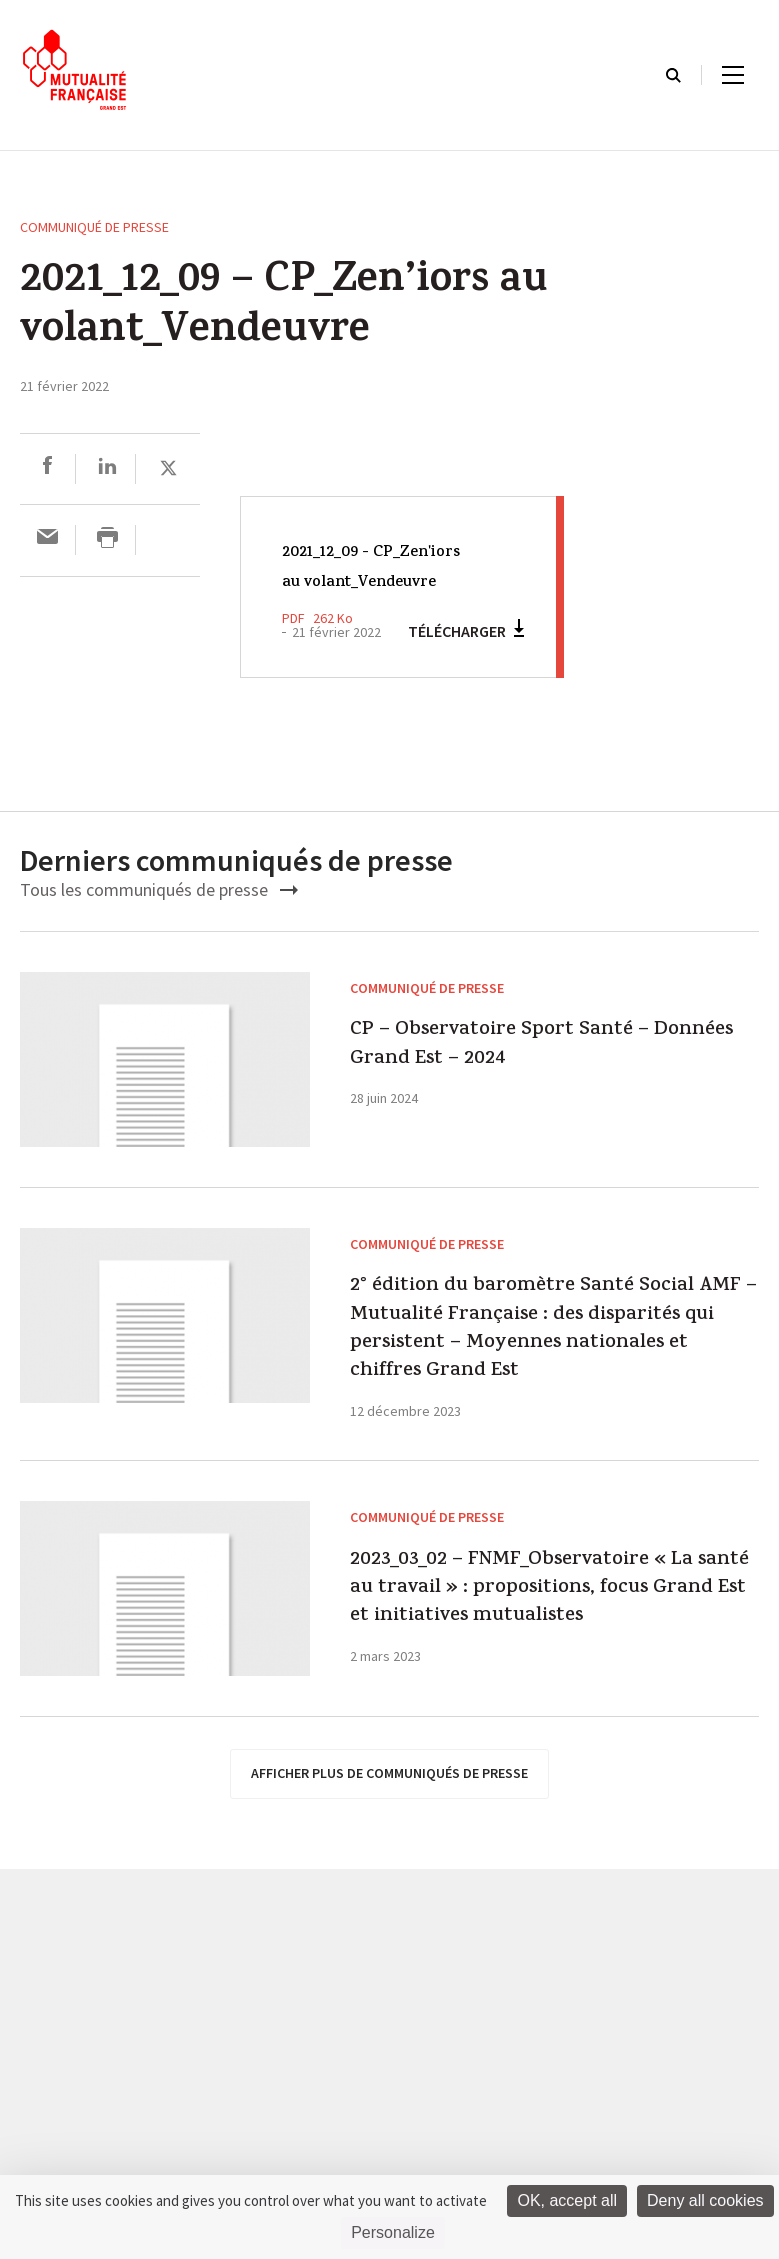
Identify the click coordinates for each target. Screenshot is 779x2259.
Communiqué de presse (94, 227)
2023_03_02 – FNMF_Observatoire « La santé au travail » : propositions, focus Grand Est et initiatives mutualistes (551, 1856)
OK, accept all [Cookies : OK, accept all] (567, 2200)
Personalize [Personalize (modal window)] (393, 2232)
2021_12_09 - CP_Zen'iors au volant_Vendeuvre (371, 582)
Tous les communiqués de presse (159, 920)
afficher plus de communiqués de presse (389, 2093)
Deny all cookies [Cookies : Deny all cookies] (705, 2200)
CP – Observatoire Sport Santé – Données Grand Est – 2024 (545, 1112)
